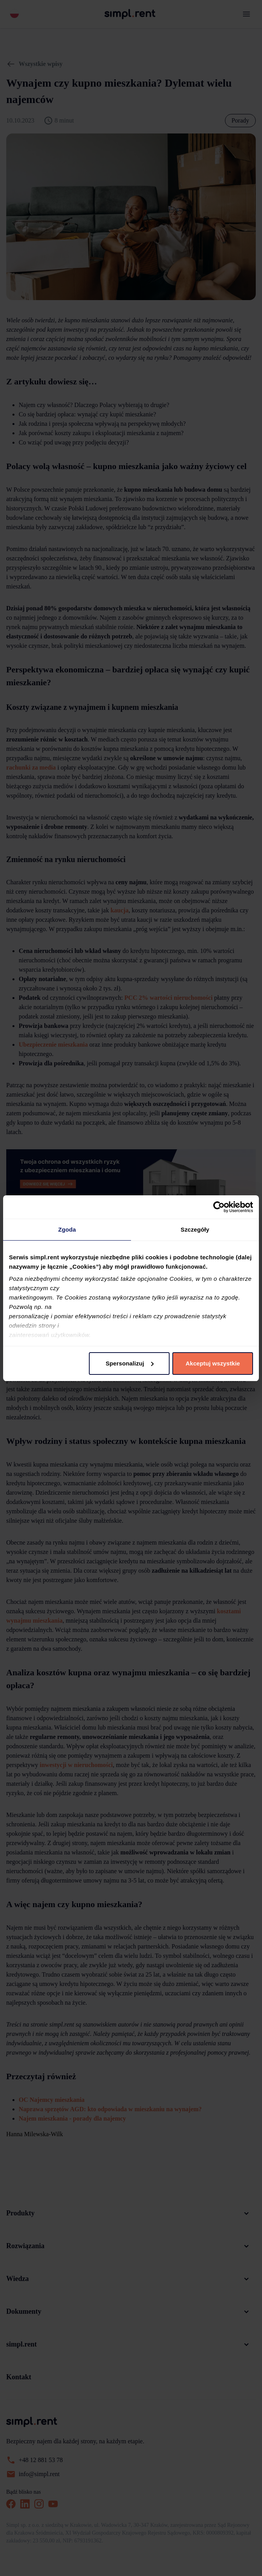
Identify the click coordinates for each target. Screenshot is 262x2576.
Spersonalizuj (130, 1363)
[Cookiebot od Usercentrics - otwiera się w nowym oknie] (219, 1207)
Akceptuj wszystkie (213, 1363)
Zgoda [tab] (67, 1229)
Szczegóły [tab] (195, 1229)
